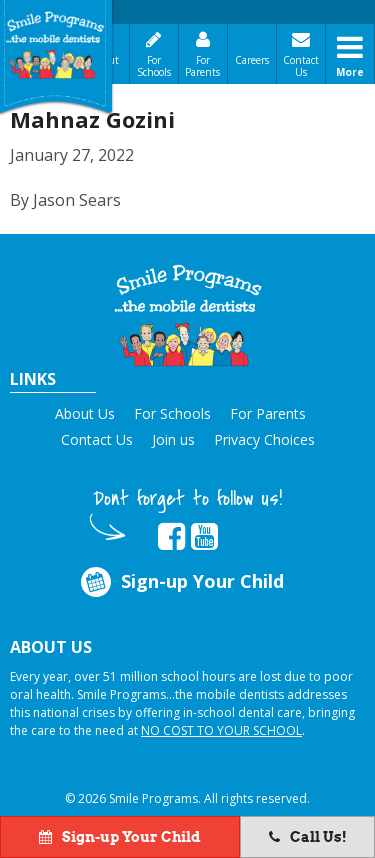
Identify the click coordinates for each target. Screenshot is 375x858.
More (350, 72)
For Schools (154, 66)
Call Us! (308, 837)
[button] (188, 315)
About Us (85, 413)
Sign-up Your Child (181, 581)
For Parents (202, 66)
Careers (252, 60)
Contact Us (301, 66)
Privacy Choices (264, 439)
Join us (173, 439)
